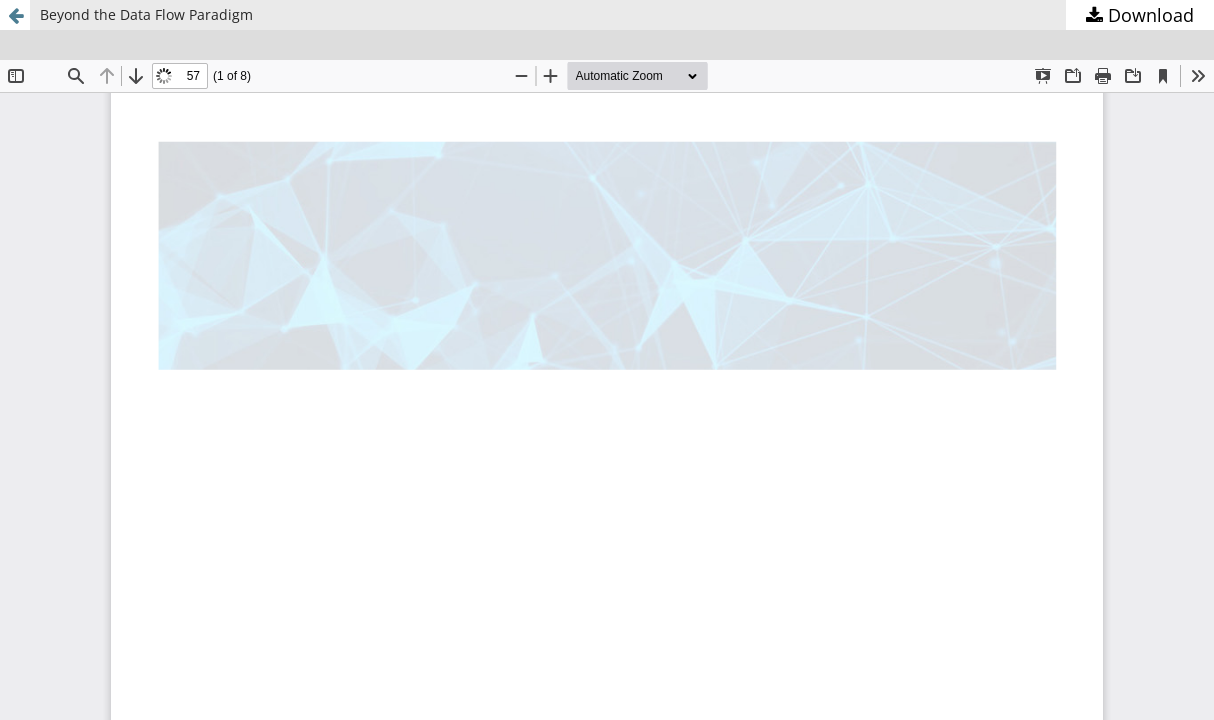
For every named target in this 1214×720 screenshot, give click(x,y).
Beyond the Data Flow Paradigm (146, 14)
